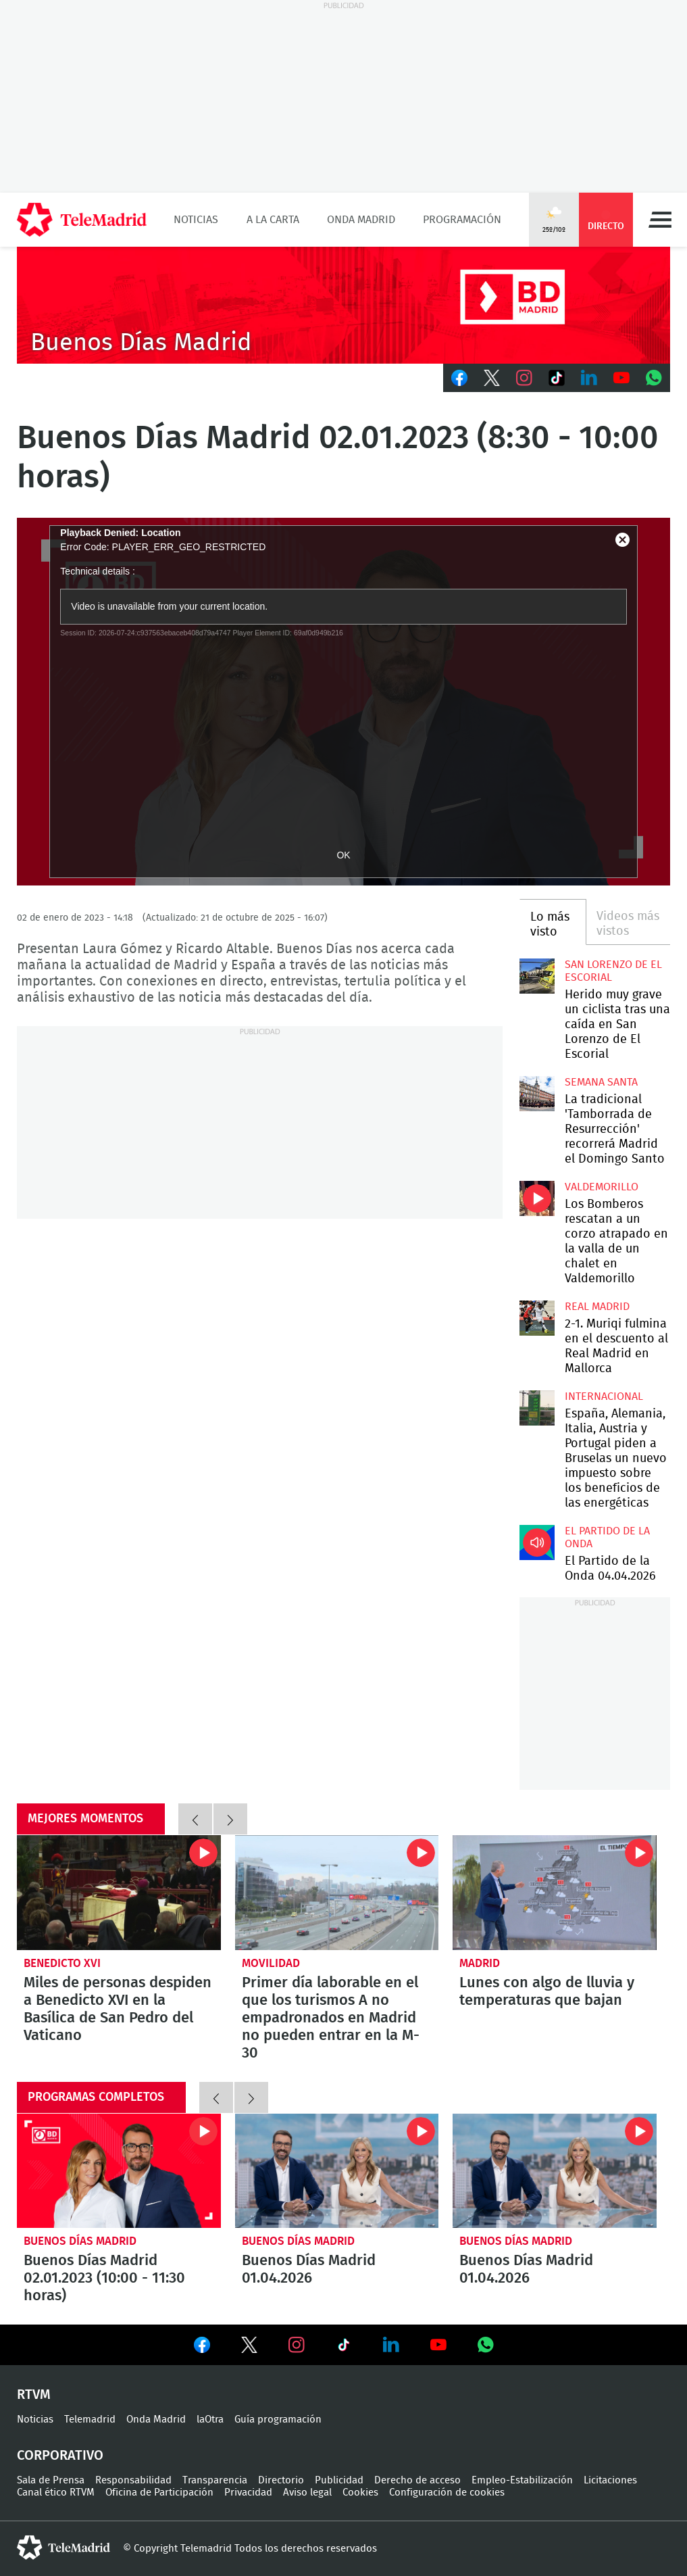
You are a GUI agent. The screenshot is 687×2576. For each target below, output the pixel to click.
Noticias (196, 219)
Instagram (524, 378)
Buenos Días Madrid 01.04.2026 (337, 2171)
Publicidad (339, 2480)
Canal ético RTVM (56, 2492)
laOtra (210, 2419)
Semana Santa (601, 1082)
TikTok (556, 378)
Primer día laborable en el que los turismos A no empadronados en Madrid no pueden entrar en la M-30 (337, 1892)
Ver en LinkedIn (391, 2344)
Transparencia (214, 2480)
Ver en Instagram (296, 2344)
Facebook (459, 378)
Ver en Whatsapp (485, 2344)
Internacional (604, 1396)
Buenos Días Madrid (80, 2241)
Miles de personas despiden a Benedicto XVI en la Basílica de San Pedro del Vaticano (119, 1892)
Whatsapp (654, 378)
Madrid (479, 1963)
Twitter (492, 378)
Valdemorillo (601, 1187)
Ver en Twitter (249, 2347)
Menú (660, 220)
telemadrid (63, 2547)
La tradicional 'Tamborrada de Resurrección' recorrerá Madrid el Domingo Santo (537, 1093)
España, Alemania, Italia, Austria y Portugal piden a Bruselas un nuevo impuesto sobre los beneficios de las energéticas (537, 1408)
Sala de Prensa (50, 2480)
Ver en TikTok (343, 2347)
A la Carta (273, 219)
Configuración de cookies (447, 2492)
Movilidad (271, 1963)
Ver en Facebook (201, 2347)
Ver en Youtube (438, 2344)
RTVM (34, 2395)
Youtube (621, 378)
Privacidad (248, 2492)
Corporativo (60, 2455)
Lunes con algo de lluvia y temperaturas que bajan (555, 1892)
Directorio (281, 2480)
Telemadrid (90, 2419)
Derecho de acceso (417, 2480)
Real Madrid (597, 1306)
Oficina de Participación (159, 2492)
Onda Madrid (361, 219)
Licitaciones (610, 2480)
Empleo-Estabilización (522, 2480)
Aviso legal (307, 2492)
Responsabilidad (133, 2480)
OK (343, 855)
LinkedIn (589, 378)
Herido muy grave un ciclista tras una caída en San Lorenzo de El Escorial (537, 976)
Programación (462, 219)
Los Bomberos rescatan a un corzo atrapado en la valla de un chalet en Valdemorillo (537, 1198)
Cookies (360, 2492)
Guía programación (278, 2419)
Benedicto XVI (62, 1963)
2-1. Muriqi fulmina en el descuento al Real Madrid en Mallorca (537, 1318)
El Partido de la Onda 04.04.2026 (537, 1542)
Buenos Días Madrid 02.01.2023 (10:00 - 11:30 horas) (119, 2171)
